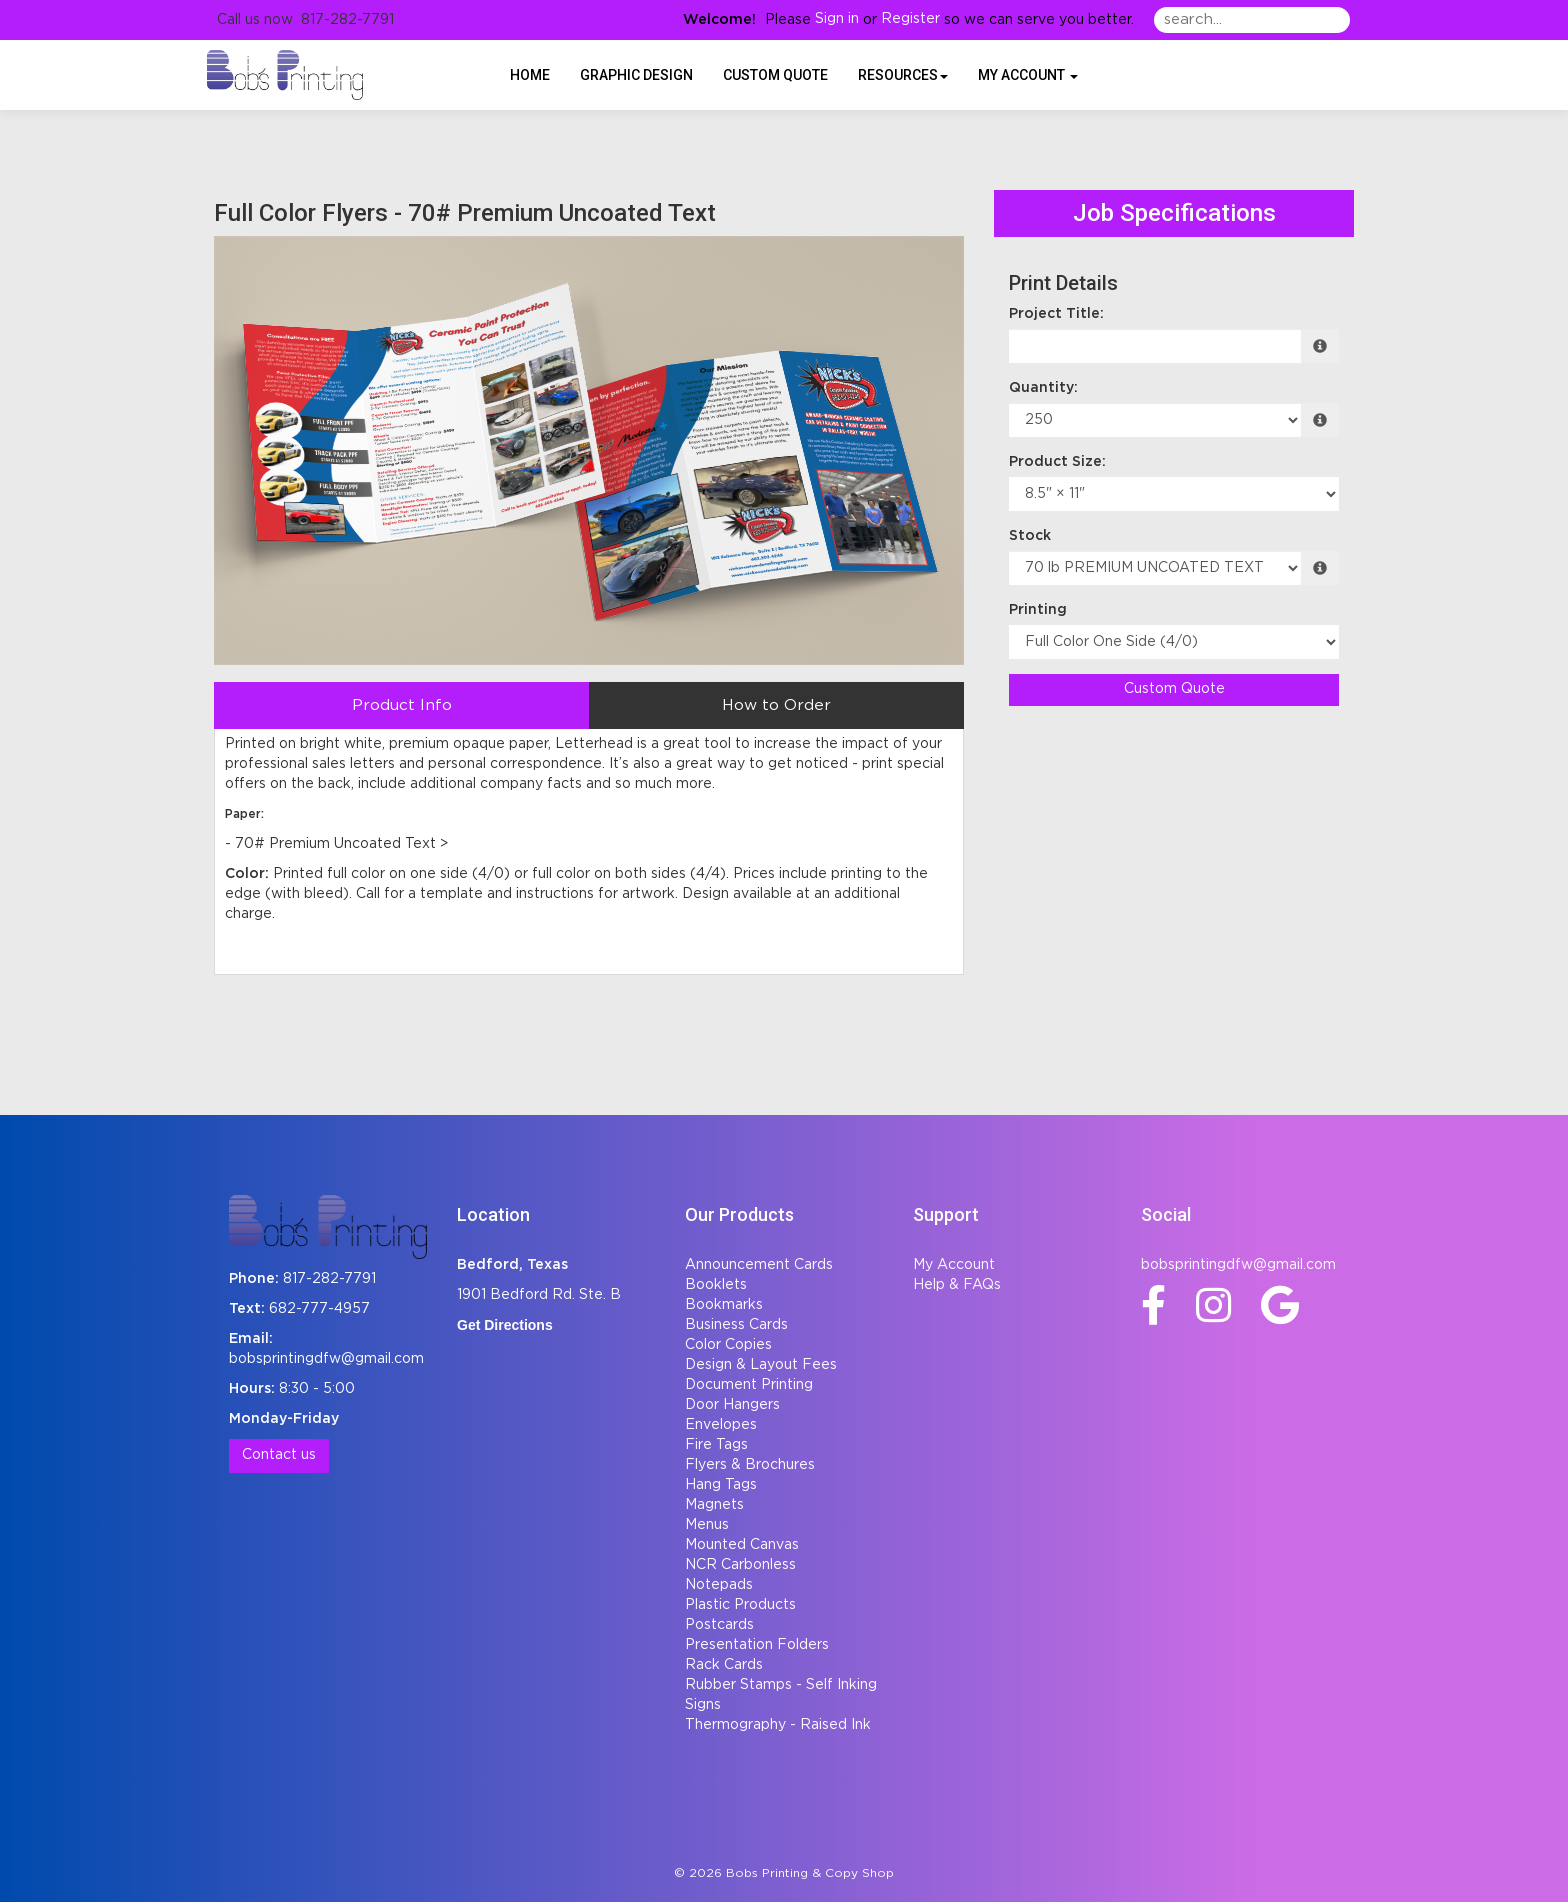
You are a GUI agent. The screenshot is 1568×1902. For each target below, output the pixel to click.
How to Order (776, 705)
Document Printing (749, 1385)
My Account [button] (1028, 75)
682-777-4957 (319, 1309)
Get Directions (505, 1325)
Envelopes (721, 1425)
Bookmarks (724, 1305)
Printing (1038, 610)
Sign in (837, 19)
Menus (707, 1525)
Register (910, 19)
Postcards (719, 1625)
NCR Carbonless (740, 1565)
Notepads (719, 1585)
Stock (1030, 536)
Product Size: (1057, 462)
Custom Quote (775, 75)
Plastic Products (740, 1605)
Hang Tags (721, 1485)
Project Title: (1056, 314)
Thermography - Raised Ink (778, 1725)
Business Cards (736, 1325)
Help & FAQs (957, 1285)
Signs (703, 1705)
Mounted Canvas (742, 1545)
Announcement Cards (759, 1265)
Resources (903, 75)
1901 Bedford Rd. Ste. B (539, 1295)
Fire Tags (716, 1445)
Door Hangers (732, 1405)
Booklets (716, 1285)
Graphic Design (636, 75)
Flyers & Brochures (750, 1465)
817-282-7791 (329, 1279)
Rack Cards (724, 1665)
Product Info (402, 705)
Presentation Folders (757, 1645)
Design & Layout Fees (761, 1365)
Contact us (279, 1455)
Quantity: (1043, 388)
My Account (954, 1265)
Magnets (714, 1505)
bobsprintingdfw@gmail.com (326, 1359)
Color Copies (728, 1345)
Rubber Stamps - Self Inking (781, 1685)
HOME (530, 75)
